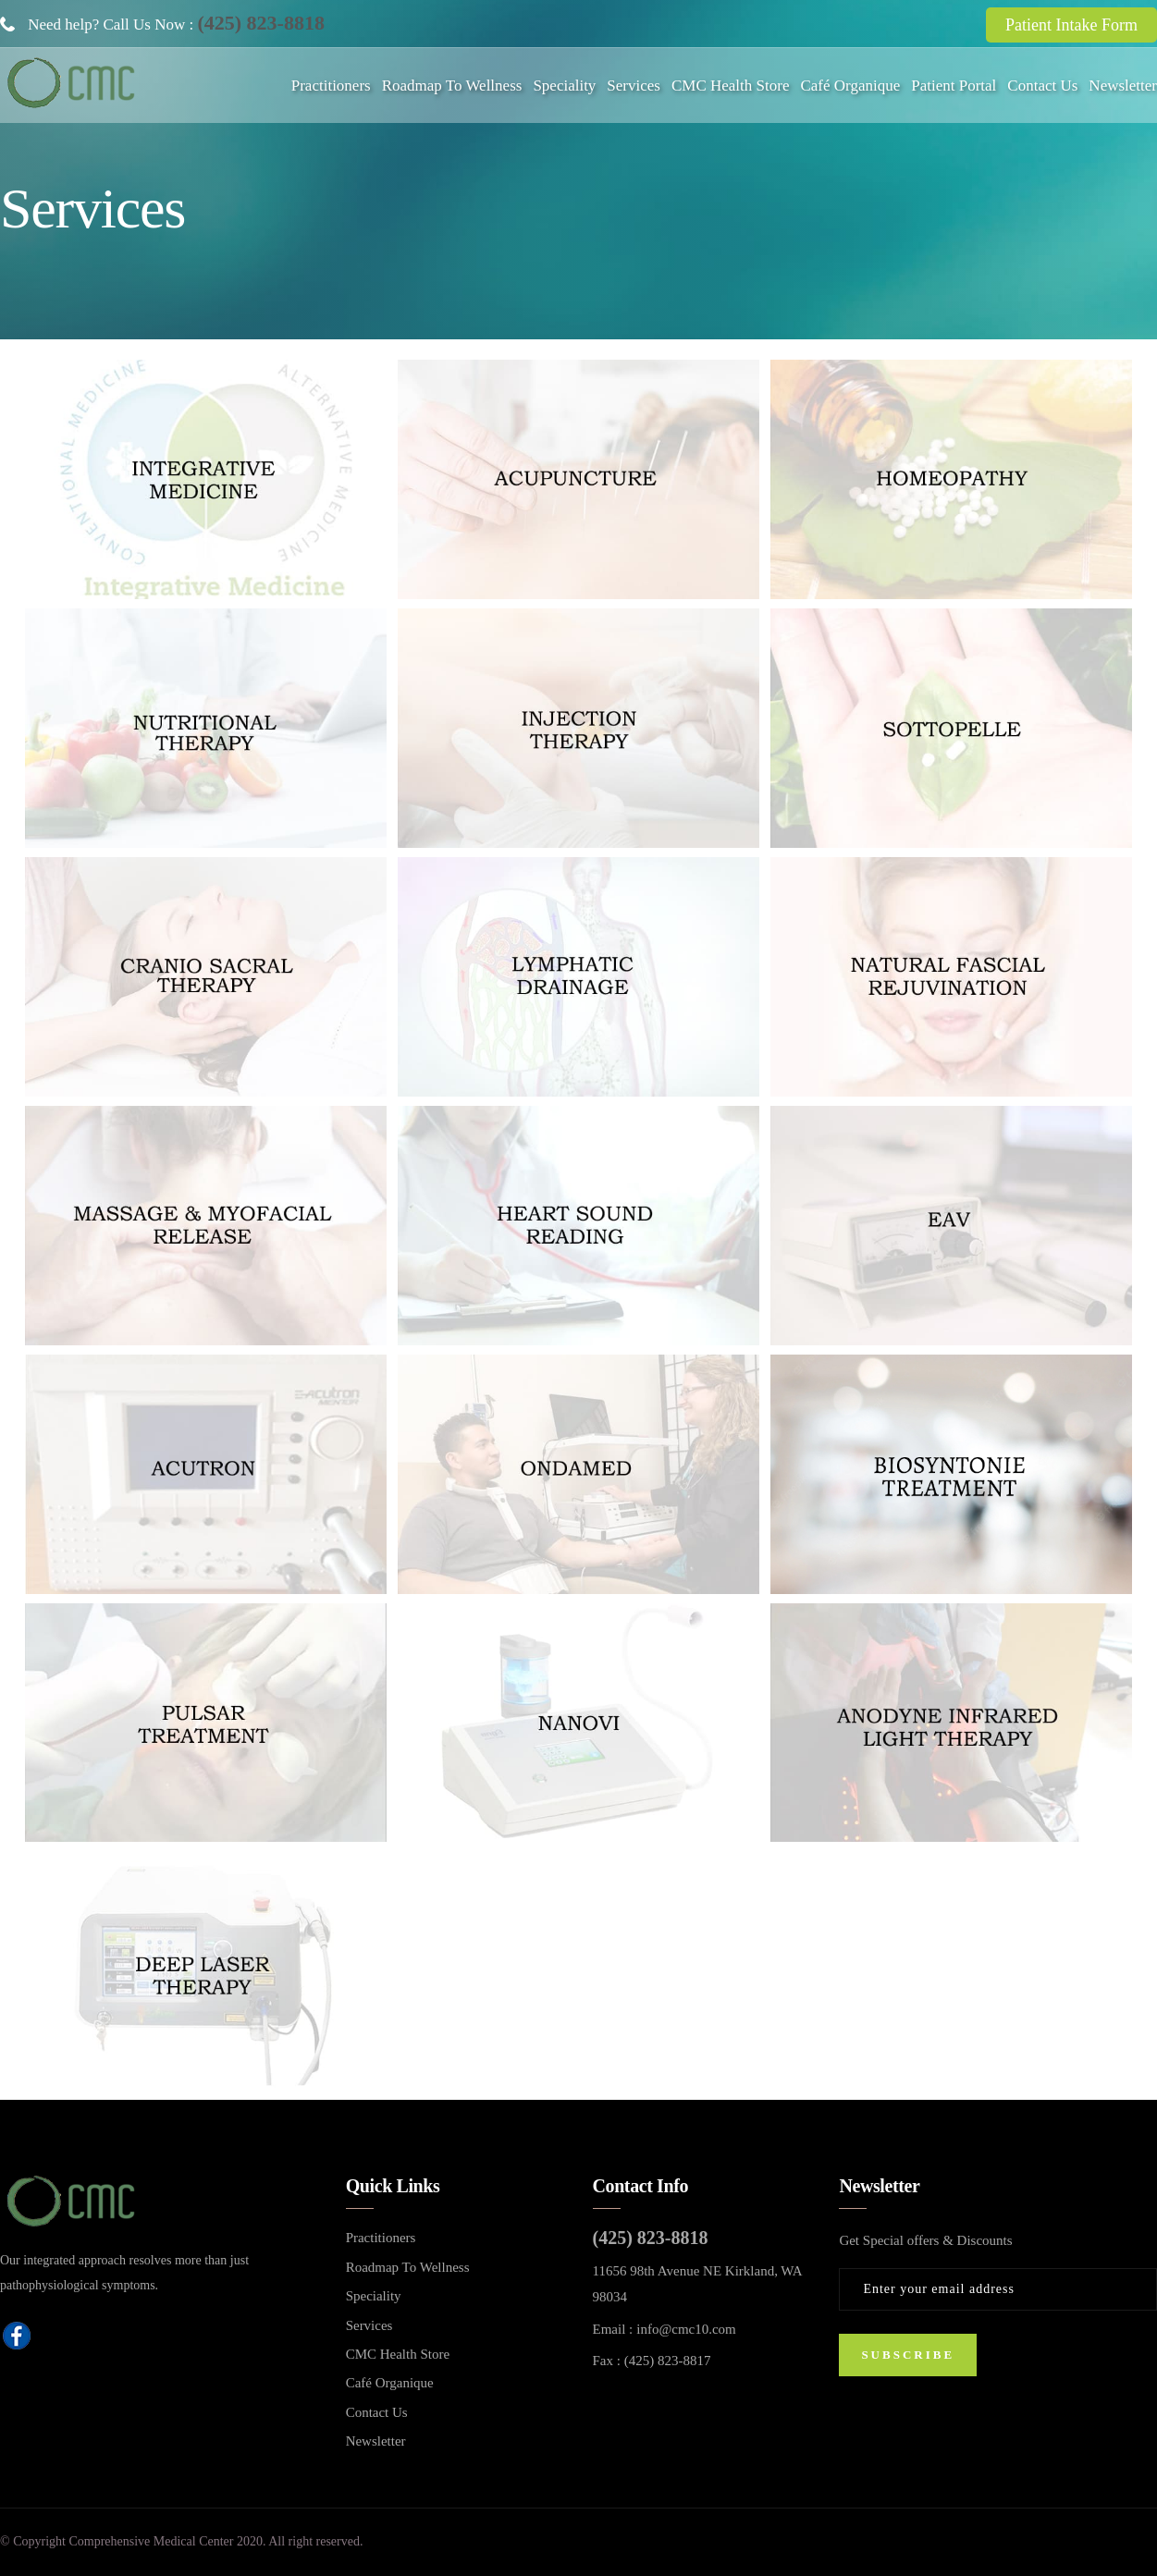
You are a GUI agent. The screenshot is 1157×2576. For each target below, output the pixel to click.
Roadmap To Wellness (452, 85)
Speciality (564, 85)
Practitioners (331, 85)
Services (633, 85)
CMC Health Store (730, 85)
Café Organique (850, 85)
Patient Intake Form (1071, 25)
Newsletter (1123, 85)
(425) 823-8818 (260, 22)
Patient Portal (953, 85)
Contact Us (1042, 85)
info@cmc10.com (686, 2329)
